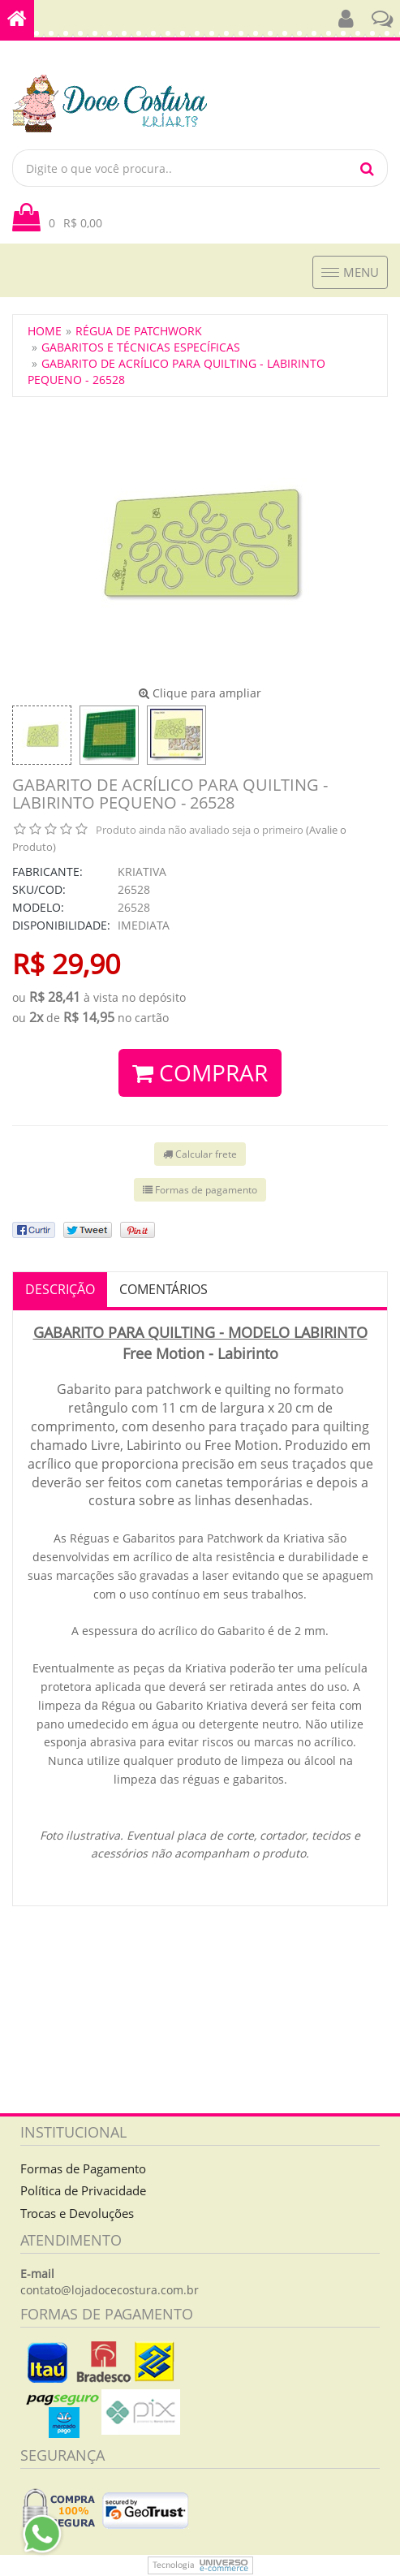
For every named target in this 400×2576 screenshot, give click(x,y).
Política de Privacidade (83, 2190)
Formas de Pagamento (83, 2168)
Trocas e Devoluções (77, 2213)
